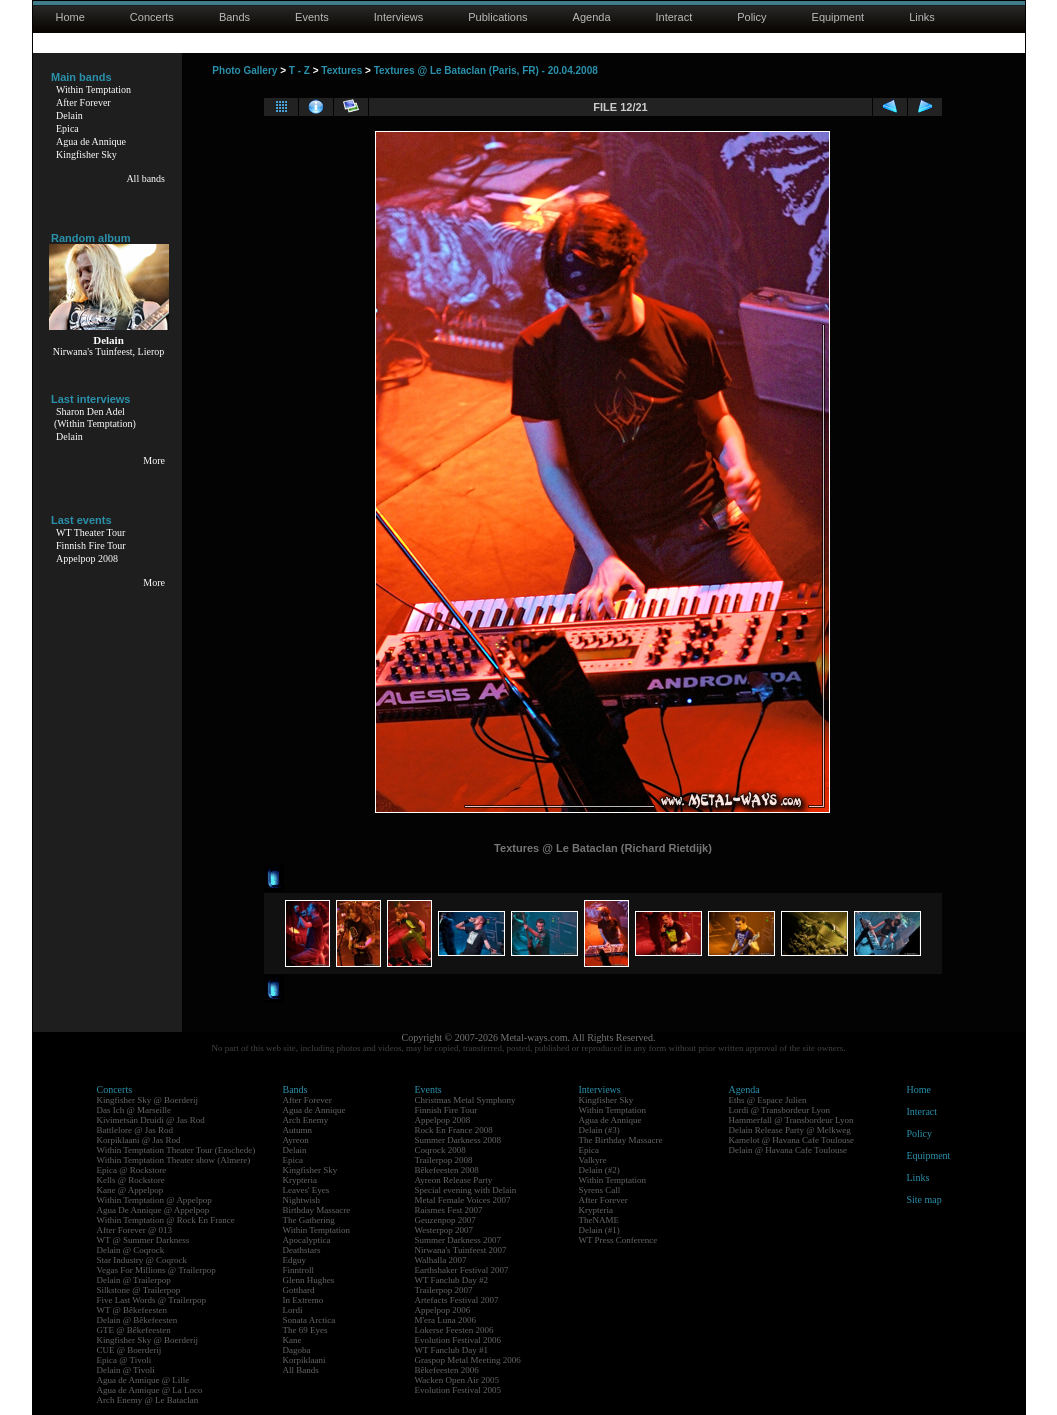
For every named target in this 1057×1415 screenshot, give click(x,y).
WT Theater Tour (90, 532)
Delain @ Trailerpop (134, 1280)
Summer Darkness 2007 (458, 1240)
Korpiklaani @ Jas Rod (139, 1140)
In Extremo (303, 1300)
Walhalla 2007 (441, 1260)
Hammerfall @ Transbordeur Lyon (791, 1120)
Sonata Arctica (309, 1320)
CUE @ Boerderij (129, 1350)
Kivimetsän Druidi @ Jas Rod (151, 1120)
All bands (145, 178)
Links (922, 17)
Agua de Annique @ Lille (143, 1380)
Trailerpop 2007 (444, 1290)
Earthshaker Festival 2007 (462, 1270)
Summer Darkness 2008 (458, 1140)
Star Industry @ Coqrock (142, 1260)
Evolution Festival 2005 (458, 1390)
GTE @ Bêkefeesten (134, 1330)
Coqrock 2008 (440, 1150)
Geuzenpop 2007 (445, 1220)
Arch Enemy (306, 1120)
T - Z (299, 70)
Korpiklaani (304, 1360)
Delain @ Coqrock (131, 1250)
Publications (497, 17)
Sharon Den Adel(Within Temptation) (95, 417)
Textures (341, 70)
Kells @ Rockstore (131, 1180)
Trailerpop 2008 (444, 1160)
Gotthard (299, 1290)
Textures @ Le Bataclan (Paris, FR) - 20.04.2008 (486, 70)
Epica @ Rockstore (132, 1170)
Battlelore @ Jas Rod (135, 1130)
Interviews (399, 17)
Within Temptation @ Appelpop (154, 1200)
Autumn (298, 1130)
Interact (674, 17)
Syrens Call (600, 1190)
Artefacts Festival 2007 (457, 1300)
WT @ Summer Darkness (143, 1240)
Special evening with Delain (466, 1190)
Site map (924, 1199)
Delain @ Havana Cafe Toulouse (788, 1150)
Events (312, 17)
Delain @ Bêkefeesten (137, 1320)
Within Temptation (93, 89)
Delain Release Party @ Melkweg (790, 1130)
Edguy (295, 1260)
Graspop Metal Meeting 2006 (468, 1360)
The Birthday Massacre (621, 1140)
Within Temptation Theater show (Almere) (174, 1160)
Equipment (838, 17)
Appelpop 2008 (87, 558)
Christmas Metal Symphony (465, 1100)
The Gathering (309, 1220)
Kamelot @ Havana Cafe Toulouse (791, 1140)
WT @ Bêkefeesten (132, 1310)
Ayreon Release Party (454, 1180)
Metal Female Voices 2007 (463, 1200)
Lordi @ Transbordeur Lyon (780, 1110)
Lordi (293, 1310)
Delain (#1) (599, 1230)
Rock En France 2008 (454, 1130)
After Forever (83, 102)
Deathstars (302, 1250)
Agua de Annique (91, 141)
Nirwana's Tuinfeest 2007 (461, 1250)
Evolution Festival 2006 (458, 1340)
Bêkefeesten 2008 (447, 1170)
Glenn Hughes (309, 1280)
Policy (751, 17)
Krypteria (300, 1180)
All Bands (301, 1370)
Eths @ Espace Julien (768, 1100)
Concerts (152, 17)
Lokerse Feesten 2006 (454, 1330)
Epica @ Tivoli (124, 1360)
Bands (234, 17)
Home (70, 17)
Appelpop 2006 (443, 1310)
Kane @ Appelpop (130, 1190)
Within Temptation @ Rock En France (166, 1220)
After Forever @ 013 (135, 1230)
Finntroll (299, 1270)
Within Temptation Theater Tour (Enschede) (176, 1150)
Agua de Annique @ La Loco (150, 1390)
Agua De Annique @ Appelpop (153, 1210)
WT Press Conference (618, 1240)
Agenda (592, 17)
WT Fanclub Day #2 (452, 1280)
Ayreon (296, 1140)
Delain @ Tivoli (126, 1370)
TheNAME (599, 1220)
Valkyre (593, 1160)
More (154, 460)
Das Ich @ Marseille (134, 1110)
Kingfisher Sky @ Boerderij (148, 1100)
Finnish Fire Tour (91, 545)
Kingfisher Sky (86, 154)
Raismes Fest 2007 (449, 1210)
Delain (69, 115)
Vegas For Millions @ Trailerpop (156, 1270)
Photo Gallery (244, 70)
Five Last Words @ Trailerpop (151, 1300)
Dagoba (297, 1350)
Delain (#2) (599, 1170)
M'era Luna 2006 (446, 1320)
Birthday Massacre (317, 1210)
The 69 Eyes (305, 1330)
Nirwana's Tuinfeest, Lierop (109, 351)
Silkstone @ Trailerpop (139, 1290)
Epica (67, 128)
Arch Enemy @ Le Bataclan (148, 1400)
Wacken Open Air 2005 (457, 1380)
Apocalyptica (307, 1240)
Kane (292, 1340)
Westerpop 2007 (444, 1230)
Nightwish (302, 1200)
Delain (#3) (599, 1130)
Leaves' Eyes (306, 1190)
